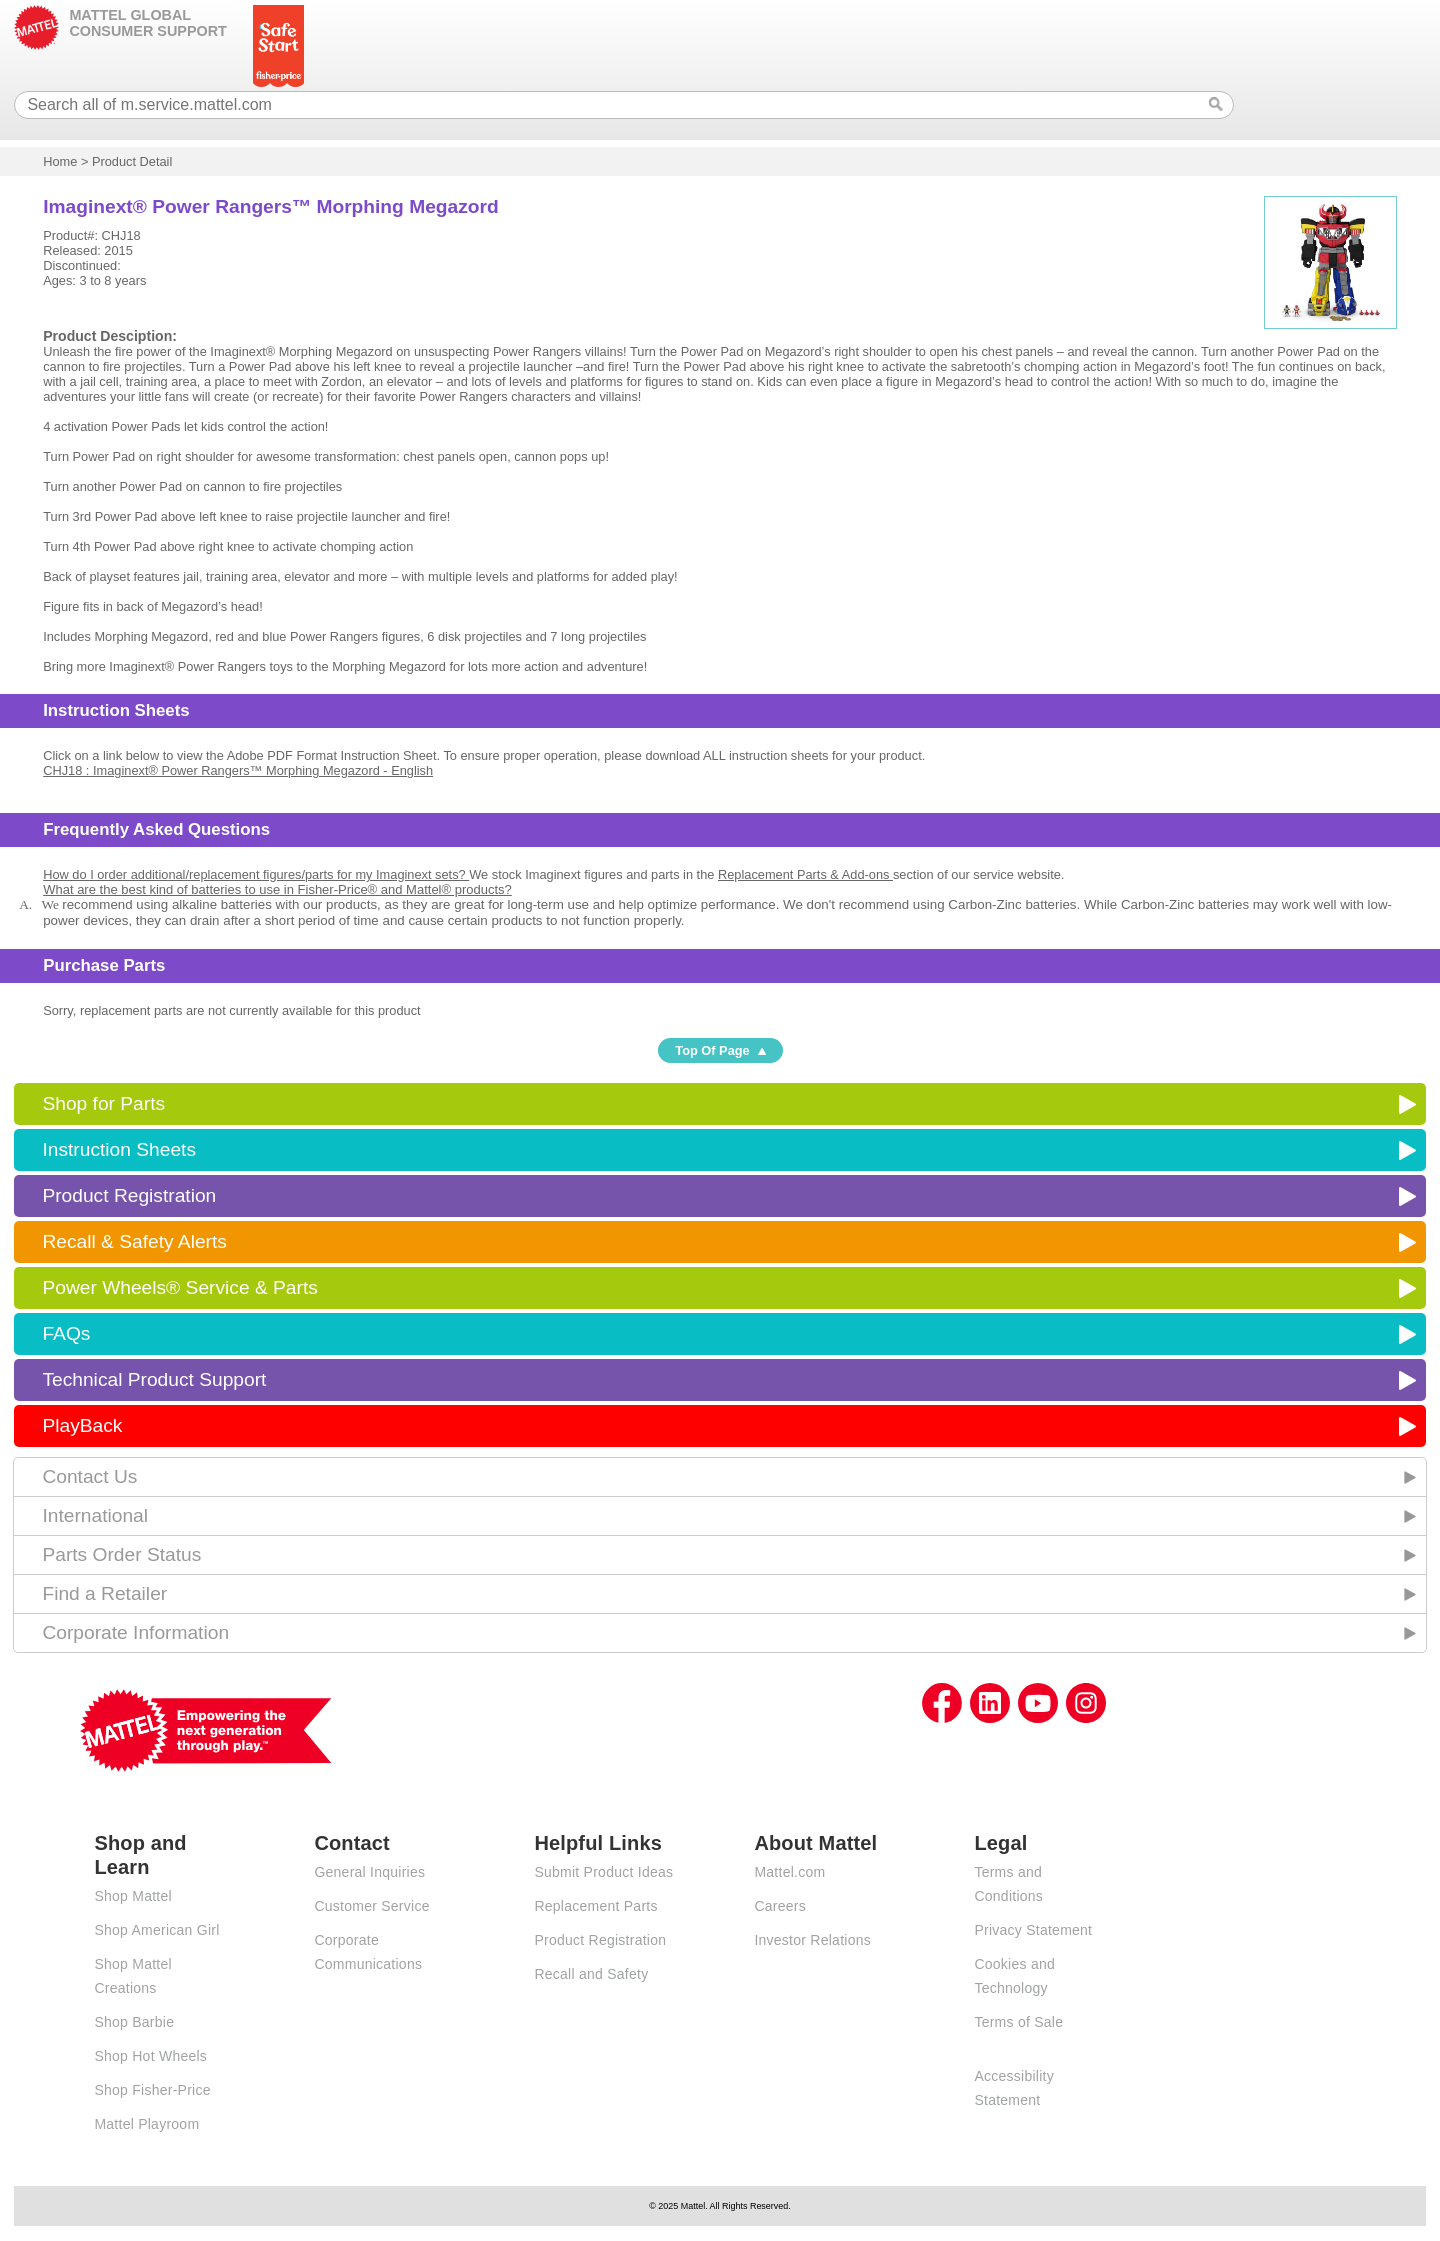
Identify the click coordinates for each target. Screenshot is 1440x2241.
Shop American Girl (156, 1930)
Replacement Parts (595, 1906)
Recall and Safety (591, 1974)
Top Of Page (712, 1050)
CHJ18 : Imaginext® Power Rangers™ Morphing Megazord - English (238, 770)
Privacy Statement (1033, 1930)
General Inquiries (369, 1872)
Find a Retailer (104, 1593)
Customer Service (371, 1906)
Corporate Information (135, 1632)
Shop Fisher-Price (152, 2090)
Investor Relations (812, 1940)
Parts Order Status (121, 1554)
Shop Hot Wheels (150, 2056)
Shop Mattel (132, 1896)
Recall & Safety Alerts (134, 1241)
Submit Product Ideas (603, 1872)
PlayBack (82, 1425)
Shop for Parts (103, 1103)
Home (60, 161)
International (95, 1515)
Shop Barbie (134, 2022)
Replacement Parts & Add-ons (805, 874)
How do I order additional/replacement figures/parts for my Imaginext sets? (256, 874)
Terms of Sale (1018, 2022)
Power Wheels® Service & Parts (179, 1287)
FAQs (66, 1333)
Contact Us (89, 1476)
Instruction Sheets (119, 1149)
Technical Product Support (154, 1379)
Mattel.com (789, 1872)
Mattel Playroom (146, 2124)
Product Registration (129, 1195)
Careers (780, 1906)
